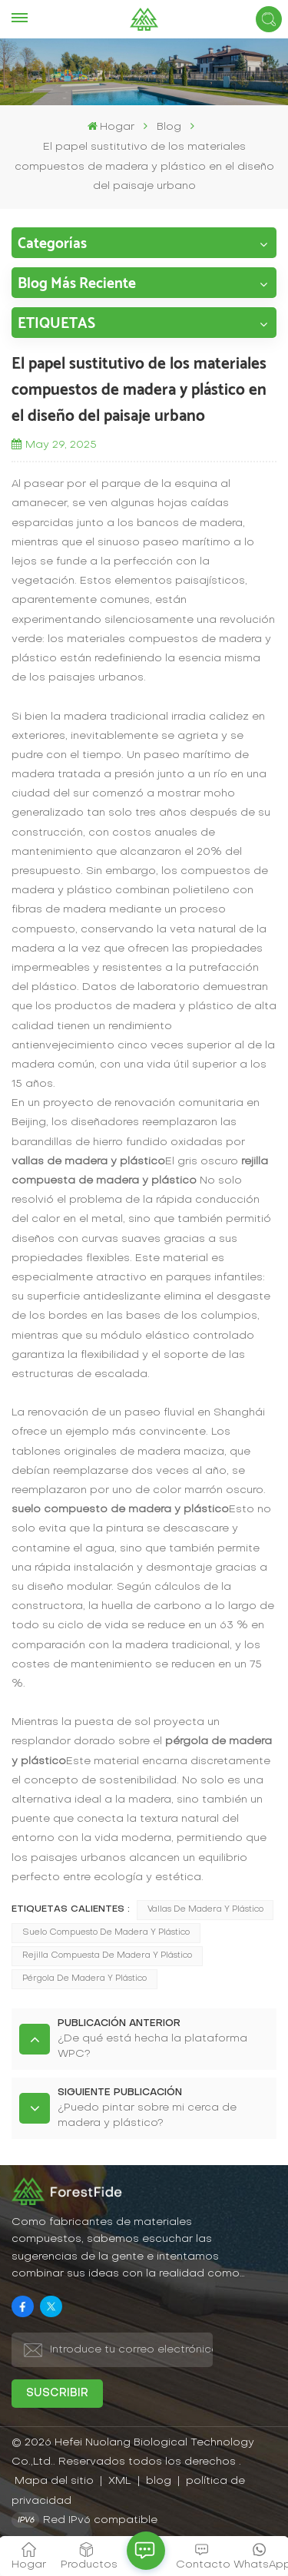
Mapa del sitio (56, 2481)
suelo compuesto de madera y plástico (106, 1933)
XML (119, 2481)
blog (160, 2481)
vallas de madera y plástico (205, 1910)
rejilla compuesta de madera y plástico (107, 1956)
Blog (169, 127)
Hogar (111, 126)
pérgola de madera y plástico (84, 1979)
